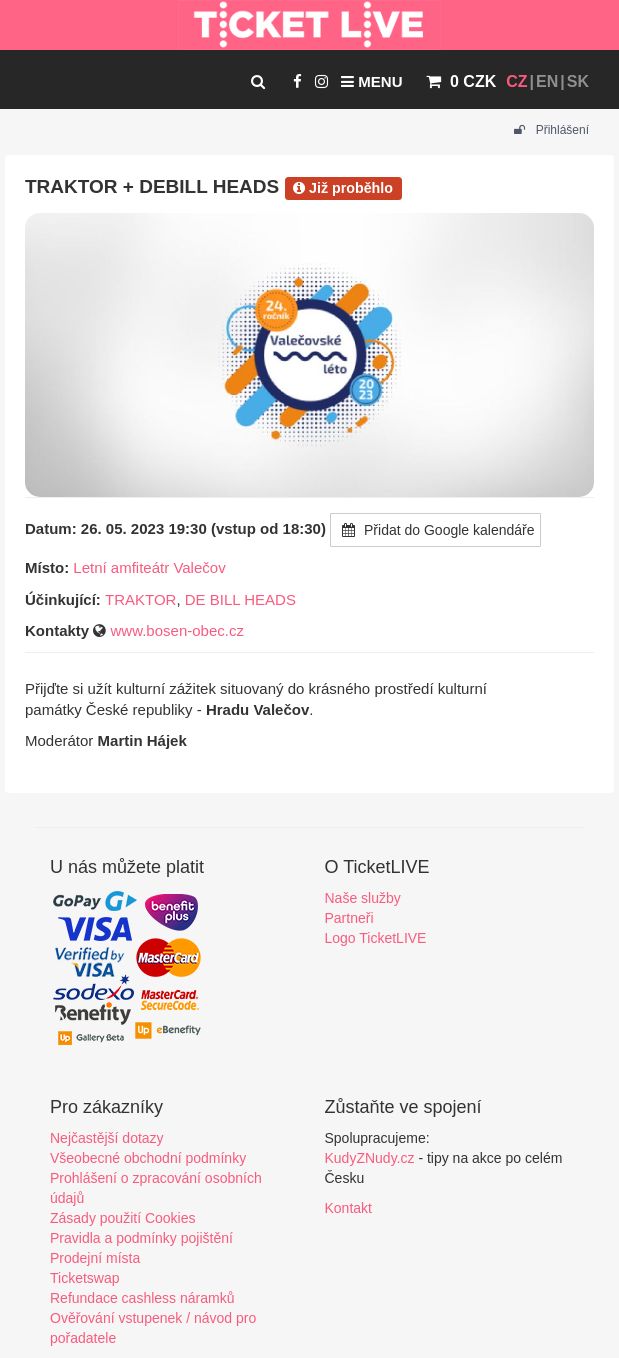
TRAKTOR (140, 599)
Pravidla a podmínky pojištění (141, 1238)
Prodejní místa (95, 1258)
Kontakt (348, 1208)
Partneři (349, 918)
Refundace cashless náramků (142, 1298)
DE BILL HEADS (240, 599)
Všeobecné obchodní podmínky (148, 1158)
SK (578, 81)
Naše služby (363, 898)
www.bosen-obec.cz (177, 630)
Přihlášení (551, 130)
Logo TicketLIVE (376, 938)
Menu (371, 81)
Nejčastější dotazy (107, 1138)
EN (547, 81)
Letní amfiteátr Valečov (149, 567)
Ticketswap (85, 1278)
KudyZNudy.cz (370, 1158)
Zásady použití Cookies (123, 1218)
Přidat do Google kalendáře (435, 530)
